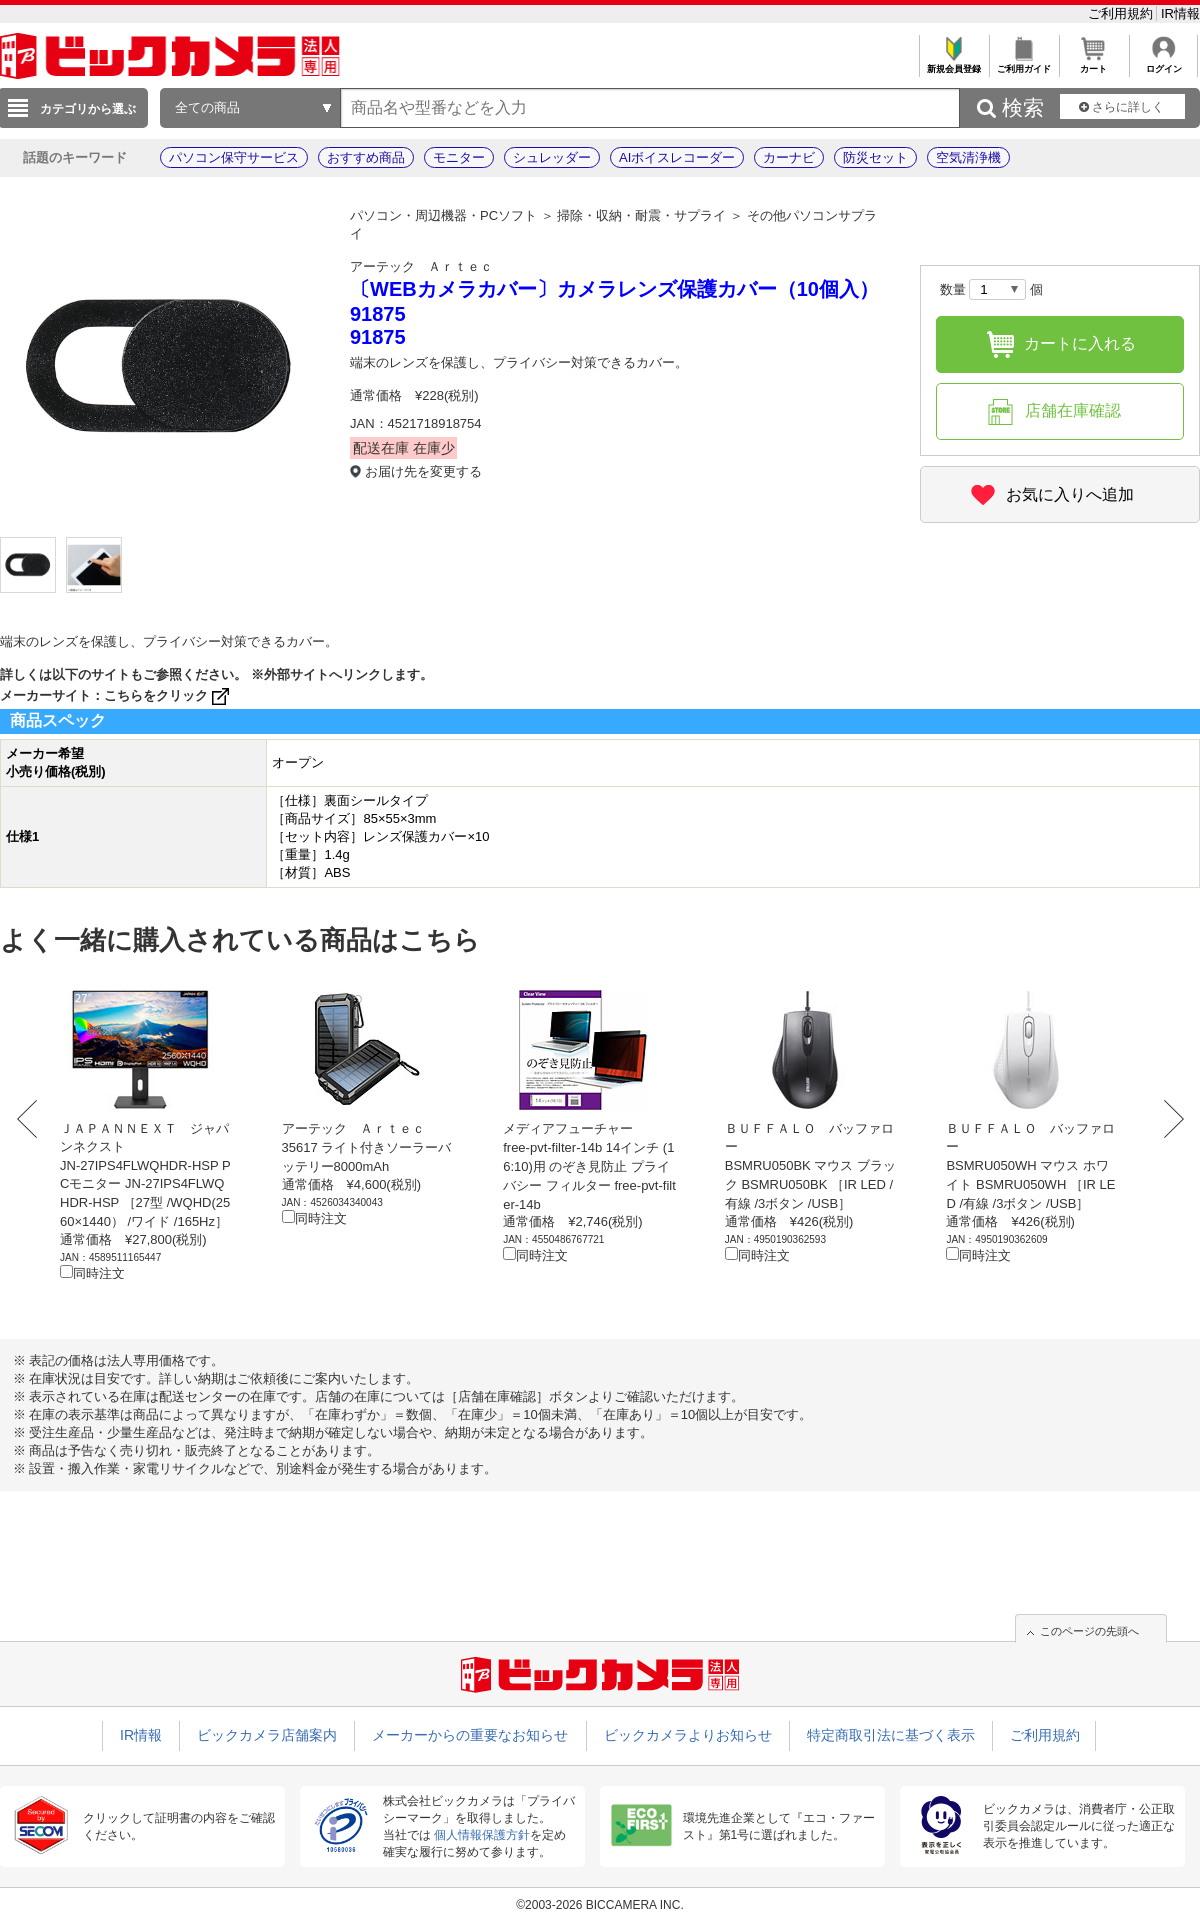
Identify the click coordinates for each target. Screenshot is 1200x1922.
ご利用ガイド (1023, 63)
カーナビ (789, 157)
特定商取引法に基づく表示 (891, 1735)
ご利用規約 (1122, 13)
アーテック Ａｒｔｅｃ (421, 266)
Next (1168, 1119)
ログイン (1163, 63)
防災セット (875, 157)
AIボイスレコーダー (677, 157)
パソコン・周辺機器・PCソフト (443, 215)
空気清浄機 (968, 157)
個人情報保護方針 (482, 1835)
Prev (32, 1119)
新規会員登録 (953, 63)
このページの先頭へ (1089, 1631)
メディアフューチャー (568, 1128)
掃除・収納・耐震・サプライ (641, 215)
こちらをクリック (168, 695)
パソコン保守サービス (234, 157)
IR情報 (1180, 13)
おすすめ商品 (366, 157)
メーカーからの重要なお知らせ (470, 1735)
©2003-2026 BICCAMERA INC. (600, 1905)
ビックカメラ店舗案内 (267, 1735)
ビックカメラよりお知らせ (688, 1735)
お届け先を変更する (423, 471)
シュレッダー (552, 157)
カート (1093, 63)
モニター (459, 157)
